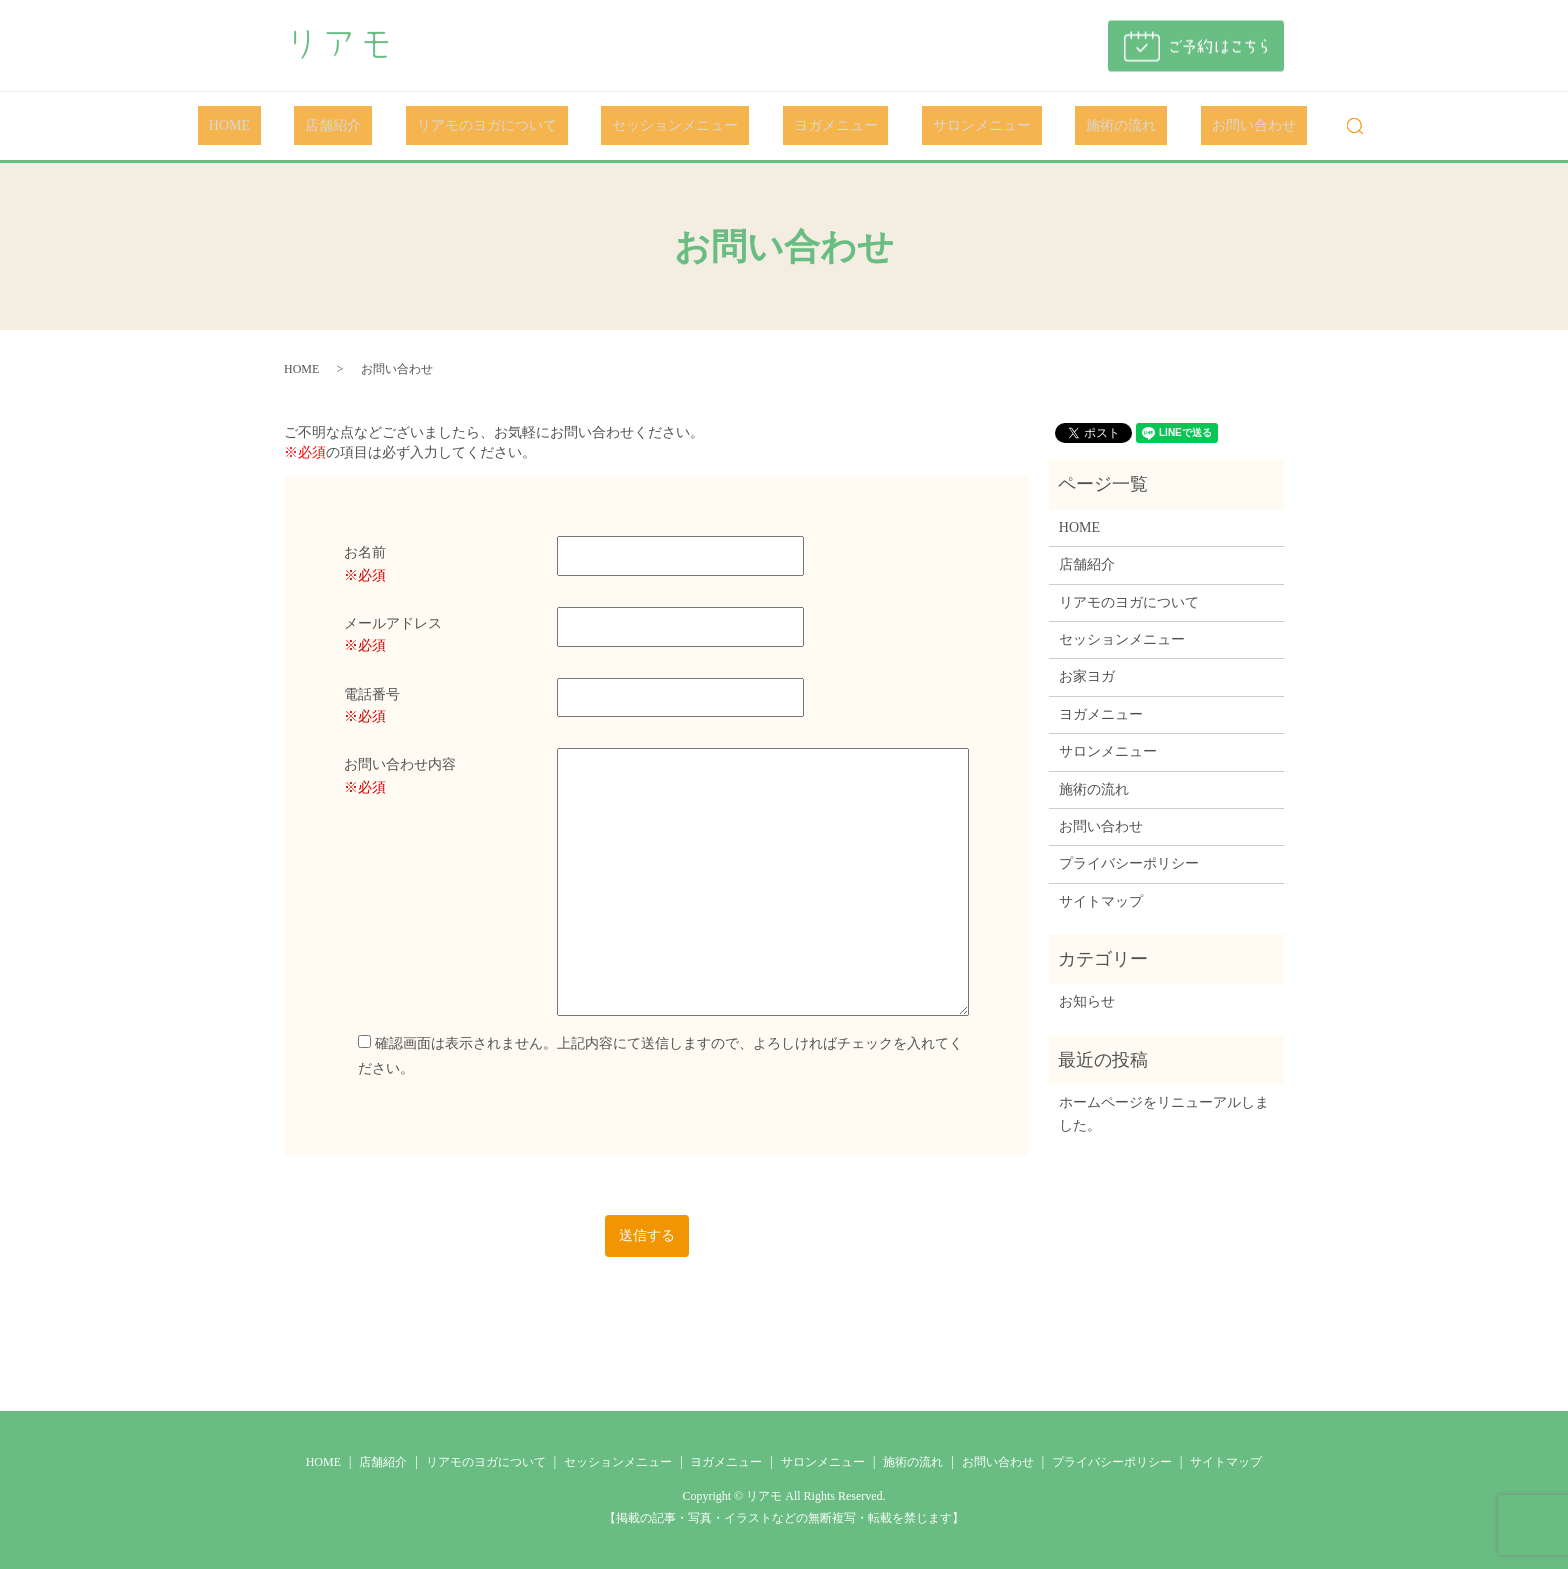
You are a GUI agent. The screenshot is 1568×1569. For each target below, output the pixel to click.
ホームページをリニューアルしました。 (1164, 1113)
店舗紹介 (388, 126)
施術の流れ (1067, 126)
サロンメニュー (949, 126)
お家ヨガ (1087, 676)
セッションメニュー (686, 126)
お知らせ (1087, 1001)
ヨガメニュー (825, 126)
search (1268, 126)
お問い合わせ (1177, 126)
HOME (305, 126)
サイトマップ (1101, 901)
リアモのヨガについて (519, 126)
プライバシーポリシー (1129, 863)
